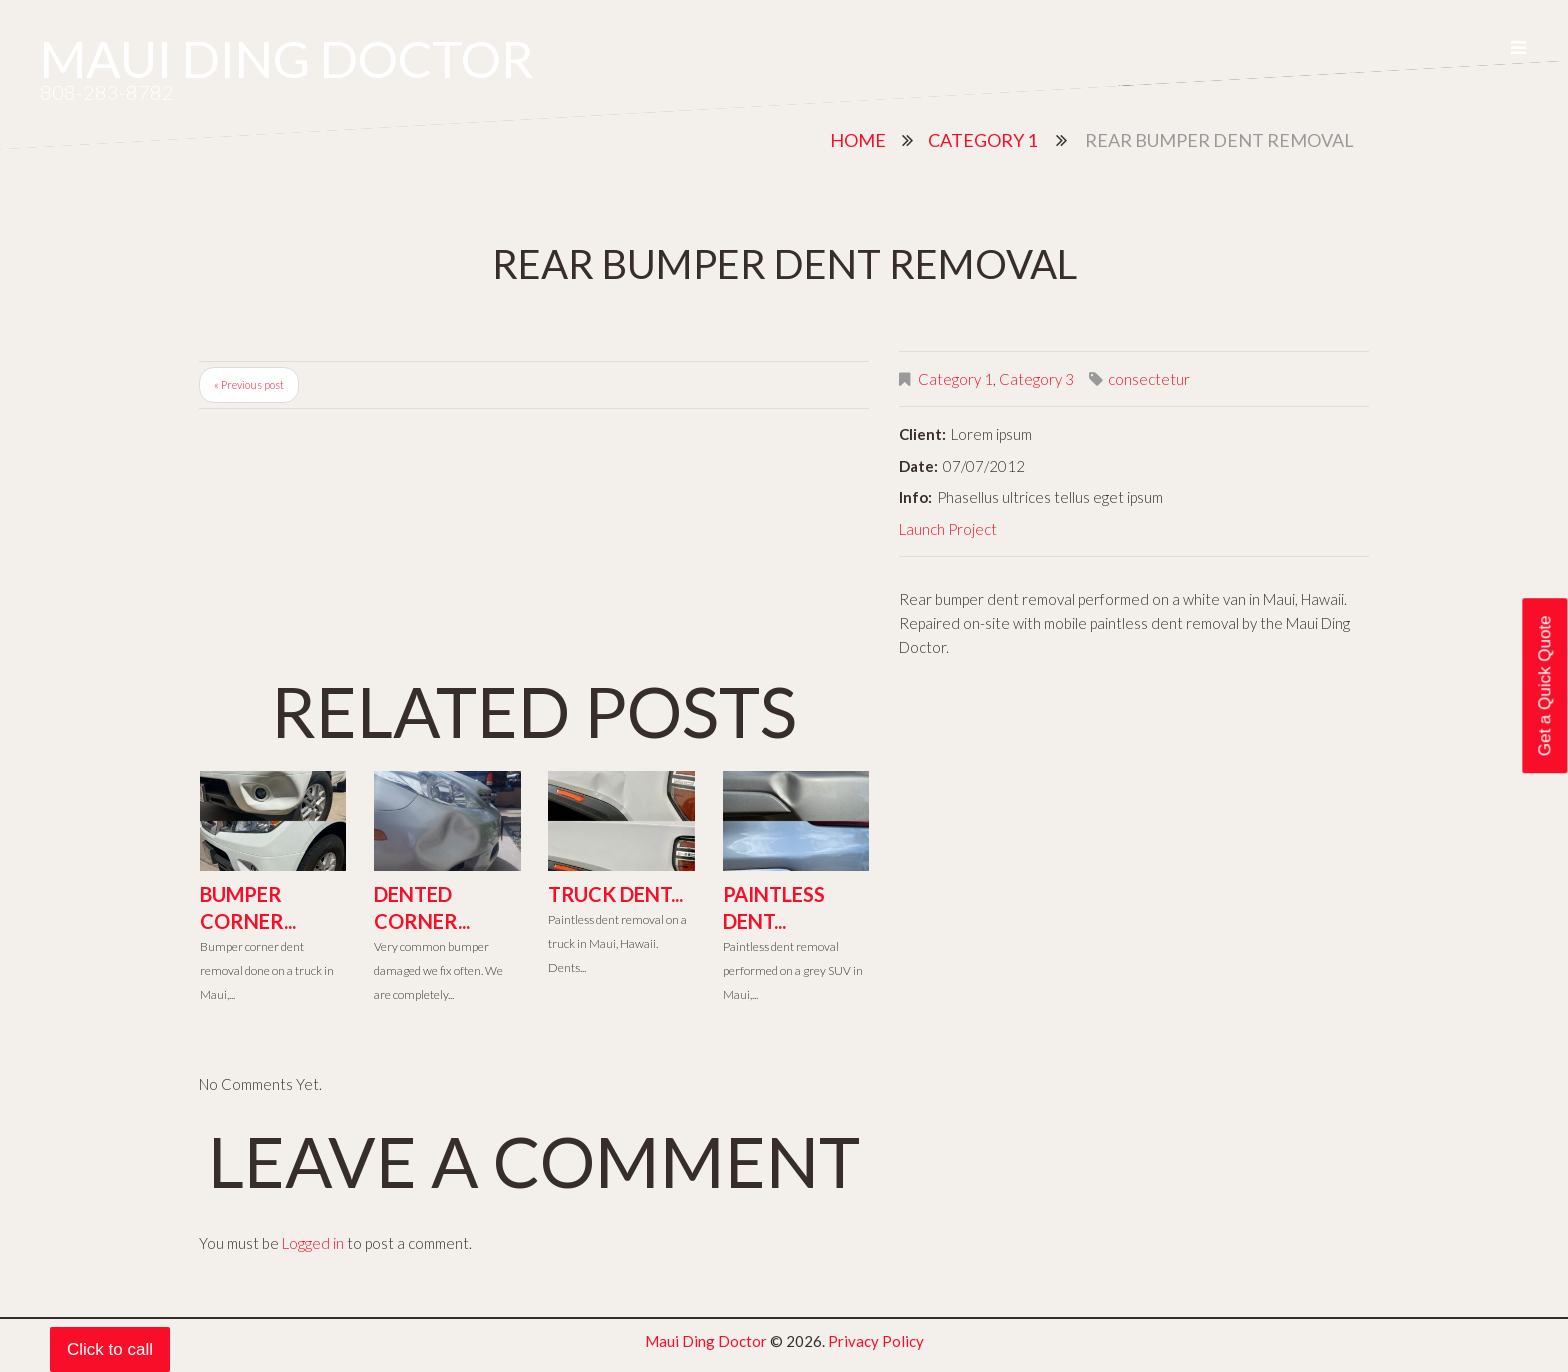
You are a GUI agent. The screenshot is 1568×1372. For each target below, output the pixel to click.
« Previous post (249, 384)
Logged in (313, 1243)
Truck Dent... (615, 894)
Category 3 (1036, 379)
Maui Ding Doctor (287, 58)
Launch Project (948, 529)
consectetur (1149, 379)
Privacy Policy (876, 1341)
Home (858, 140)
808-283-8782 (107, 92)
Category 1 (982, 140)
